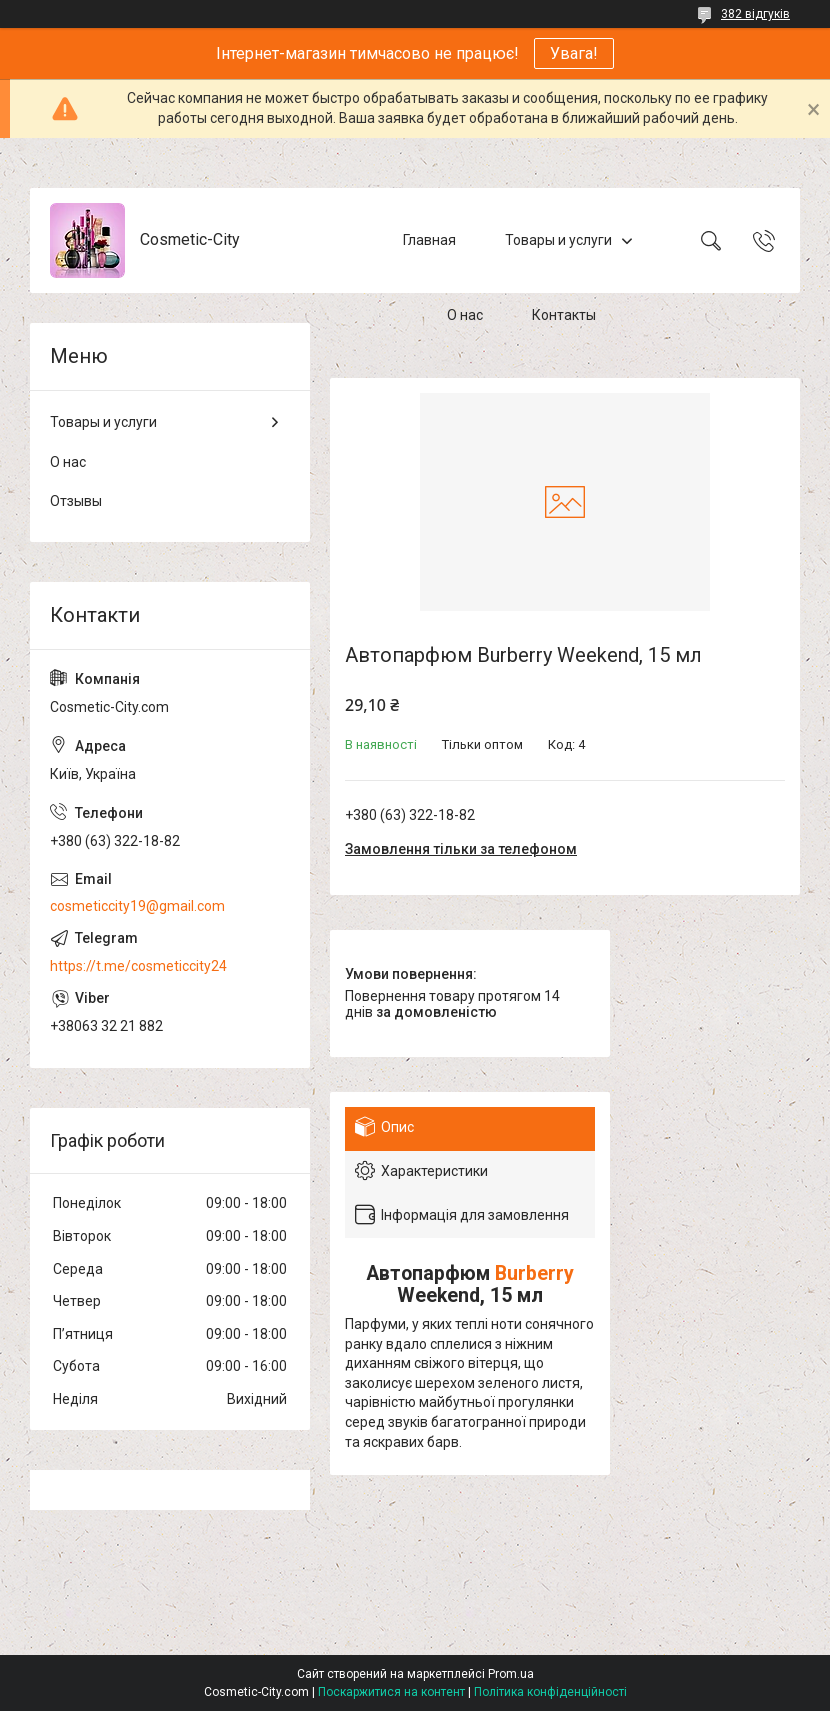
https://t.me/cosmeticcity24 (138, 966)
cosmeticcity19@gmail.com (137, 906)
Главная (429, 240)
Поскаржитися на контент (391, 1692)
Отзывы (76, 501)
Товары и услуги (558, 240)
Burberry (534, 1273)
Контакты (564, 315)
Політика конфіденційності (550, 1692)
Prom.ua (511, 1674)
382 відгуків (755, 14)
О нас (465, 315)
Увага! (574, 53)
